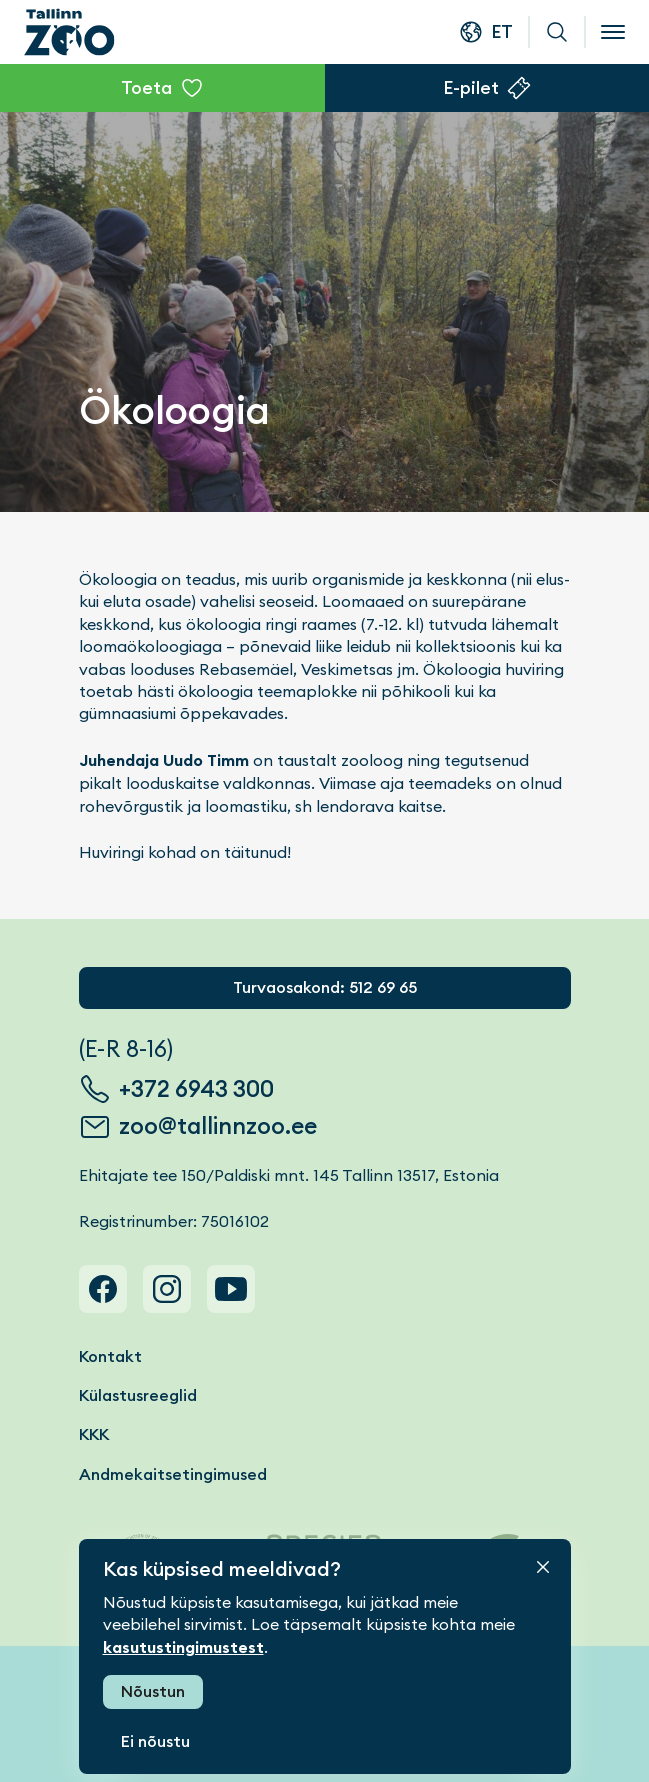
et (502, 31)
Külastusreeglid (138, 1395)
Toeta (146, 87)
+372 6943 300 (196, 1089)
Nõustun (153, 1691)
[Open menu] (613, 32)
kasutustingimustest (183, 1647)
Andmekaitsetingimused (173, 1474)
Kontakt (110, 1356)
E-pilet (471, 87)
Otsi (557, 32)
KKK (94, 1434)
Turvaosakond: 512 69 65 (325, 987)
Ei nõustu (155, 1741)
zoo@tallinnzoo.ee (218, 1126)
